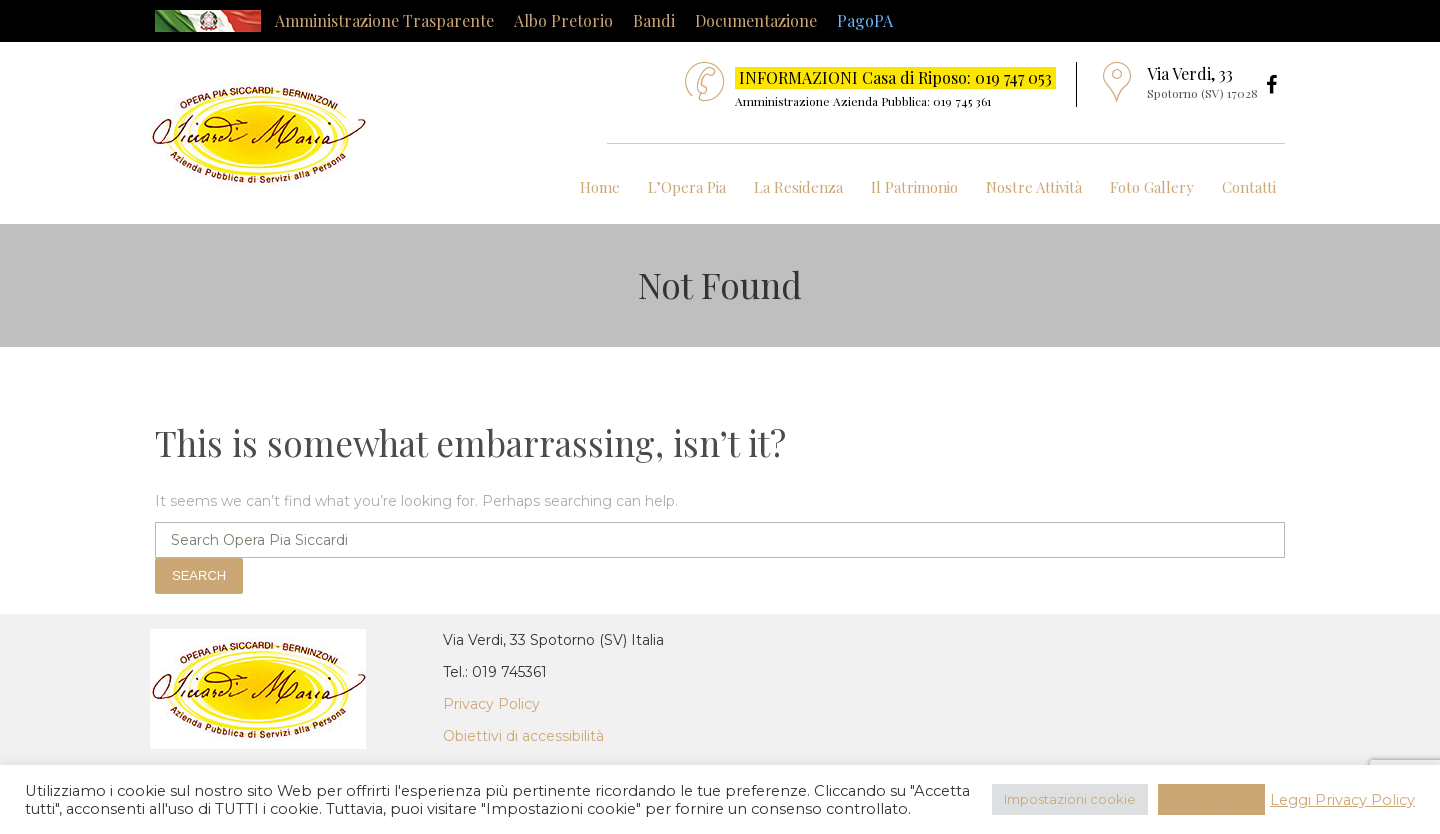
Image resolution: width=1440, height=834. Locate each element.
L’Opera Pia (687, 187)
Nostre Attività (1034, 187)
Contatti (1249, 187)
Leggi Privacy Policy (1342, 800)
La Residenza (798, 187)
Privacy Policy (491, 704)
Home (600, 187)
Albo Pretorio (563, 20)
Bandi (654, 20)
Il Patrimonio (914, 187)
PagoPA (865, 20)
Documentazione (756, 20)
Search (199, 575)
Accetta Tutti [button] (1211, 799)
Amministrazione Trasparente (384, 20)
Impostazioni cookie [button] (1070, 799)
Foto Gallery (1152, 187)
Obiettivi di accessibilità (523, 736)
